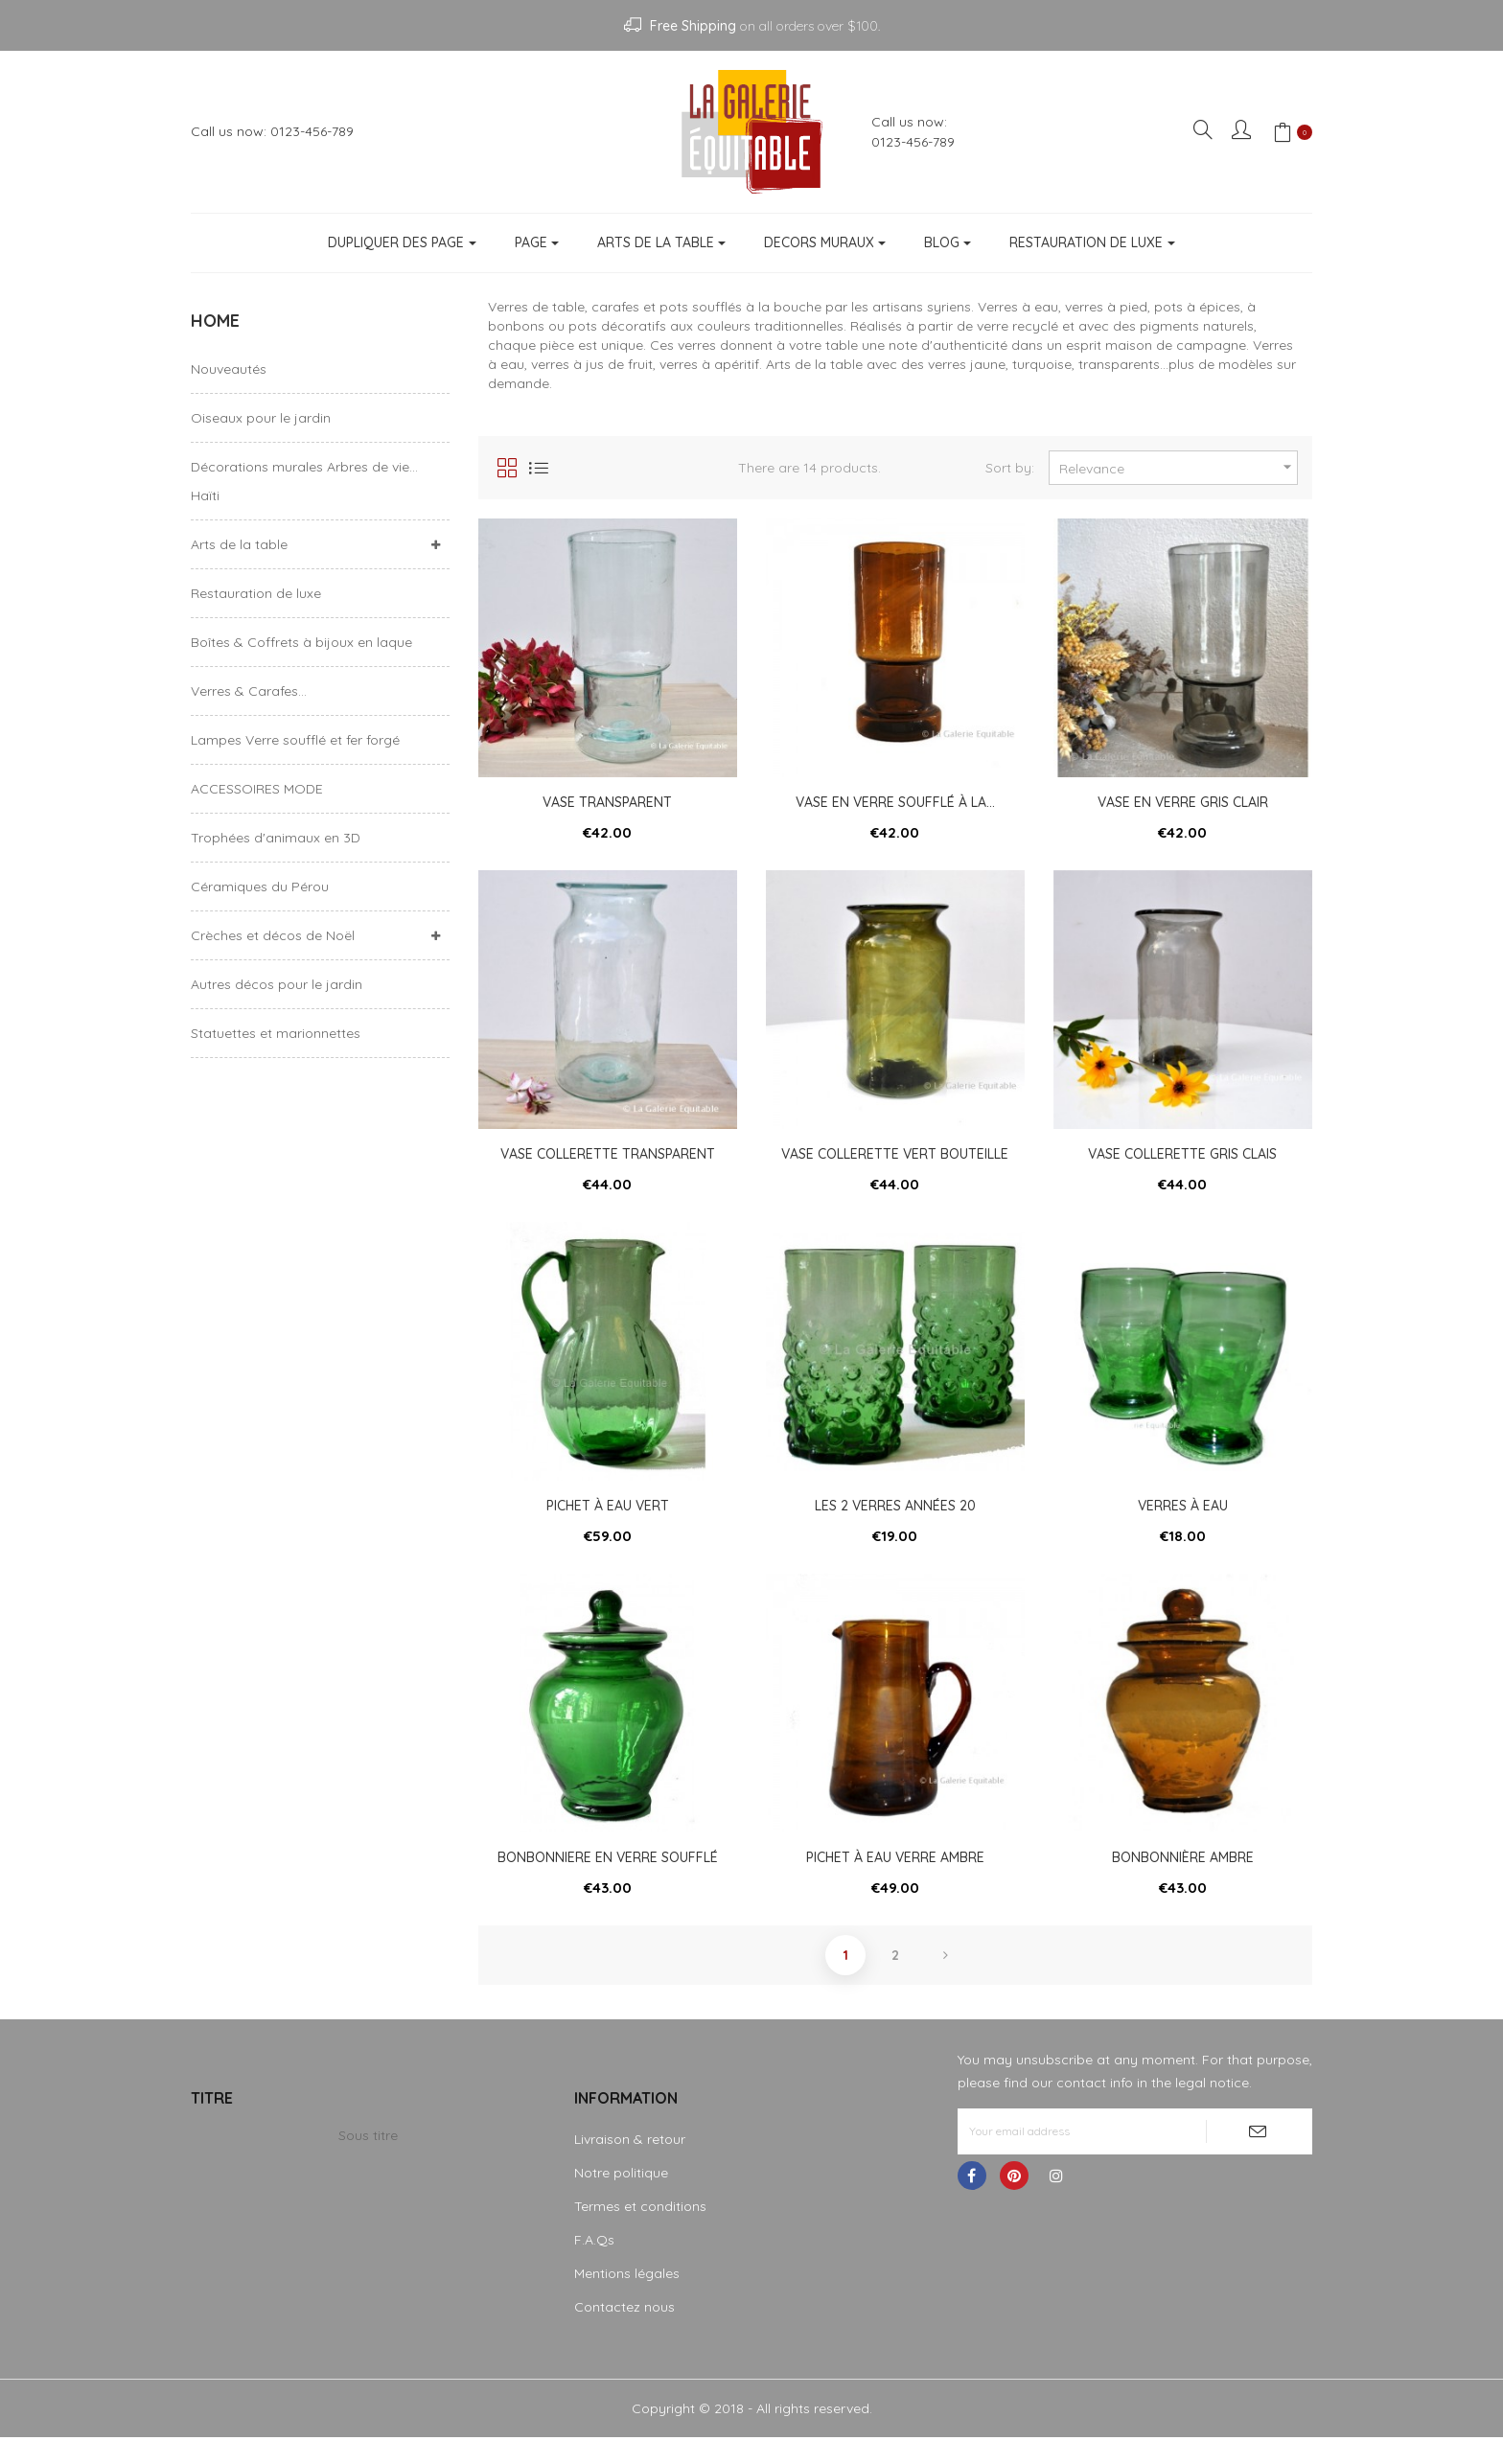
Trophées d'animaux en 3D (275, 837)
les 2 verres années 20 (895, 1519)
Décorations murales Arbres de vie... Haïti (304, 481)
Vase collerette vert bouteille (894, 1160)
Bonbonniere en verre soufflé (607, 1877)
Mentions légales (627, 2300)
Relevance (1178, 467)
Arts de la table (239, 544)
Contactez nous (624, 2333)
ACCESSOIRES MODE (257, 788)
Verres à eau (1183, 1519)
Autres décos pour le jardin (276, 984)
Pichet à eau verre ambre (895, 1877)
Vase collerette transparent (607, 1160)
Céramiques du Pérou (260, 886)
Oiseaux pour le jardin (261, 417)
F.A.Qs (594, 2266)
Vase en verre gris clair (1183, 802)
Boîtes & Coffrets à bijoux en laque (301, 642)
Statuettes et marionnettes (275, 1033)
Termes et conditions (640, 2233)
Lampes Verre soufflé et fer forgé (295, 739)
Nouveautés (228, 369)
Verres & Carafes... (249, 691)
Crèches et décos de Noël (273, 935)
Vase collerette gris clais (1182, 1160)
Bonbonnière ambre (1183, 1877)
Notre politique (621, 2199)
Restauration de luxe (256, 593)
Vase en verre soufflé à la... (895, 802)
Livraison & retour (629, 2166)
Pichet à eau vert (607, 1519)
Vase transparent (607, 802)
